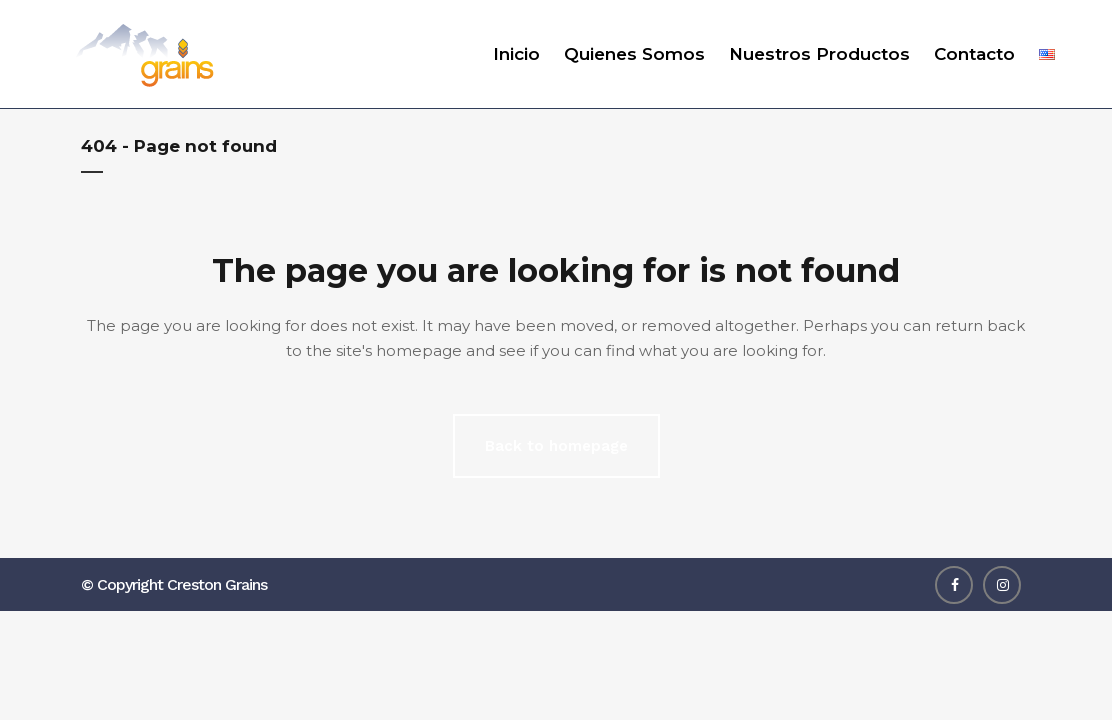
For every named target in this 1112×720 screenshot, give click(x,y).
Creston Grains (217, 584)
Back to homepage (556, 446)
